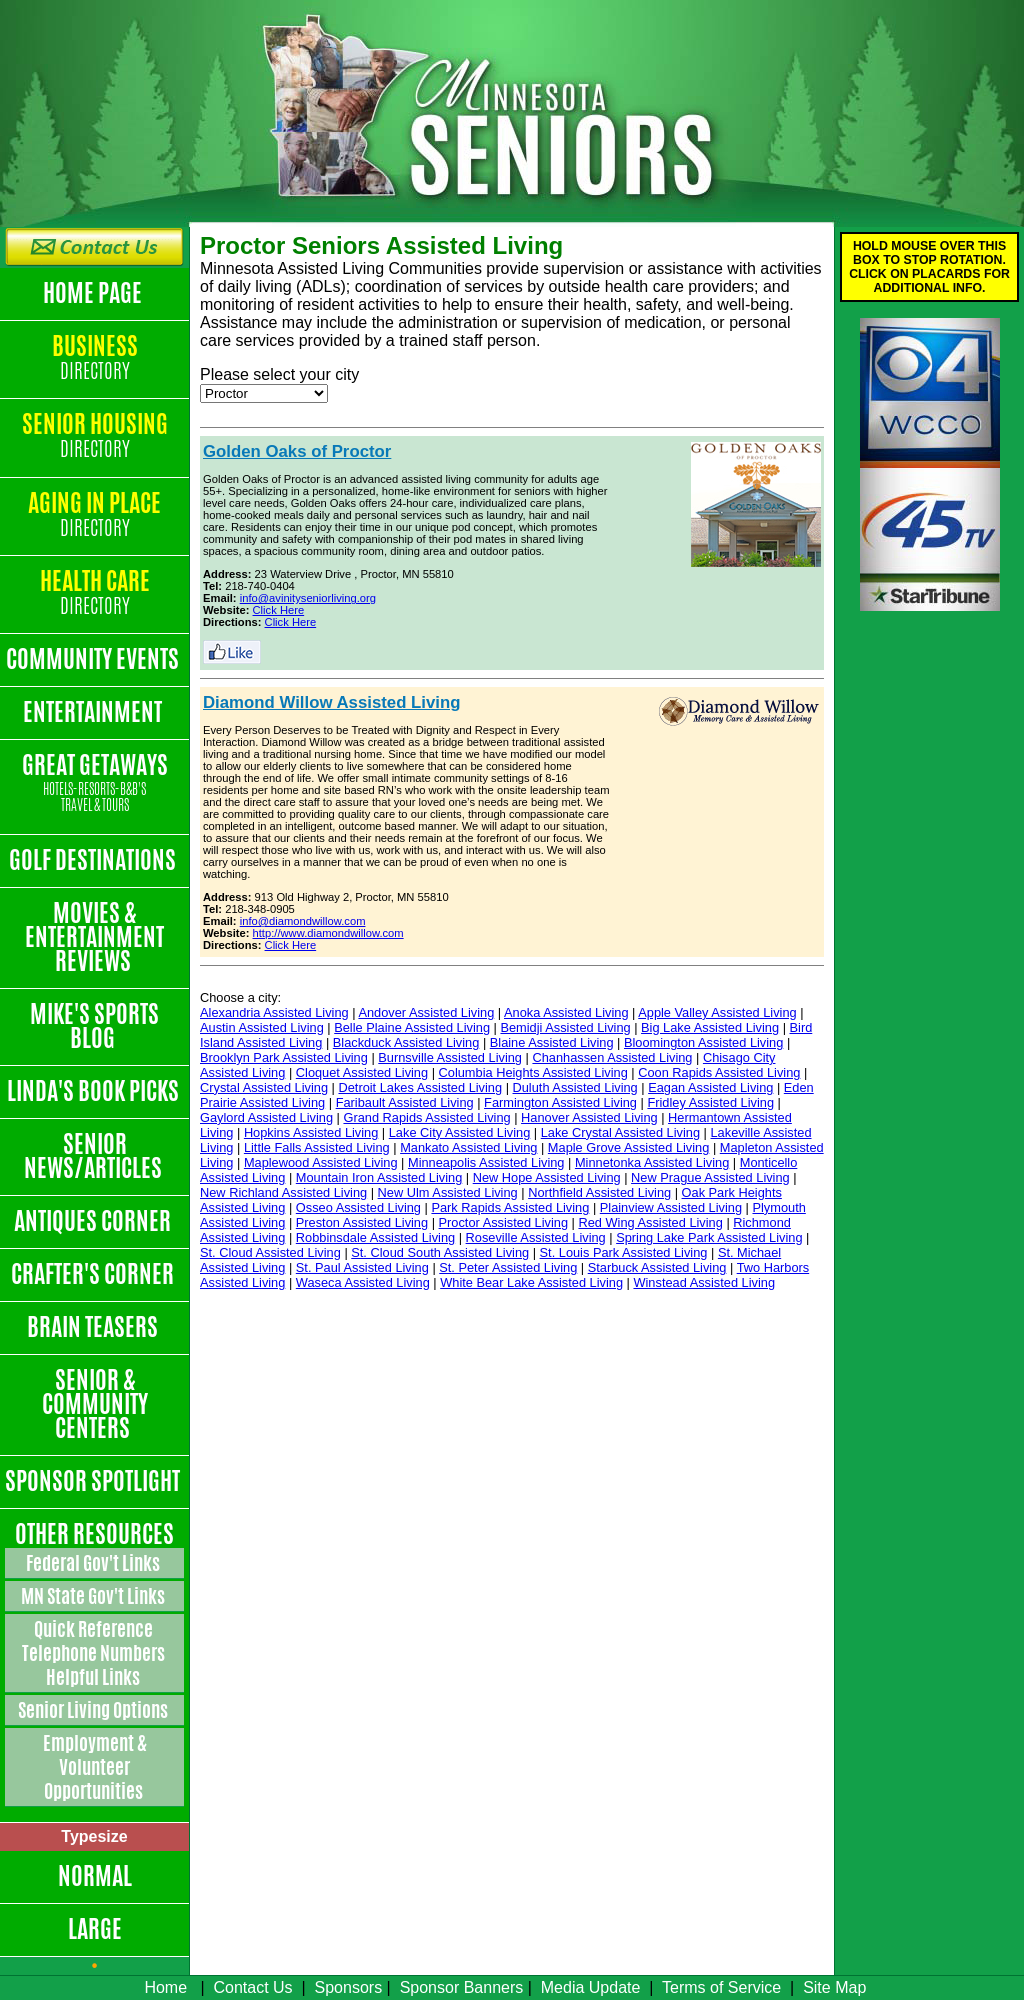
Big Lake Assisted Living (710, 1027)
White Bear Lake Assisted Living (531, 1282)
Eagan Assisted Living (710, 1087)
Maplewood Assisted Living (321, 1162)
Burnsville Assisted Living (450, 1057)
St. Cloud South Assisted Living (440, 1252)
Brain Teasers (94, 1327)
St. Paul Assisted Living (362, 1267)
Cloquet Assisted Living (362, 1072)
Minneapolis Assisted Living (486, 1162)
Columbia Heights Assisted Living (533, 1072)
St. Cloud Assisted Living (270, 1252)
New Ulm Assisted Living (448, 1192)
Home (165, 1987)
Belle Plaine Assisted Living (412, 1027)
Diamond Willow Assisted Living (332, 702)
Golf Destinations (94, 860)
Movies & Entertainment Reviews (94, 937)
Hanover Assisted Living (589, 1117)
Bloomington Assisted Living (703, 1042)
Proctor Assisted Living (503, 1222)
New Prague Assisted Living (710, 1177)
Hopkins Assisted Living (311, 1132)
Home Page (94, 293)
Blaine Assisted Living (552, 1042)
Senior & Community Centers (95, 1404)
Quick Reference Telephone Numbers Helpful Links (95, 1653)
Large (95, 1929)
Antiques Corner (94, 1221)
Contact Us (252, 1987)
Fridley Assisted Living (710, 1102)
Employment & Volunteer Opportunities (95, 1767)
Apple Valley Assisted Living (717, 1012)
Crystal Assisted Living (264, 1087)
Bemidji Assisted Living (565, 1027)
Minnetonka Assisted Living (652, 1162)
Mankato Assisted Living (468, 1147)
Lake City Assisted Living (460, 1132)
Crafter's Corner (94, 1274)
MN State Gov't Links (94, 1596)
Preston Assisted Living (362, 1222)
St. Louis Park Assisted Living (624, 1252)
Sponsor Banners (462, 1987)
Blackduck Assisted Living (406, 1042)
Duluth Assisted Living (575, 1087)
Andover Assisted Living (426, 1012)
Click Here (279, 610)
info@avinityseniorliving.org (308, 598)
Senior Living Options (94, 1710)
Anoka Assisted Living (566, 1012)
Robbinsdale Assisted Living (375, 1237)
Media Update (591, 1987)
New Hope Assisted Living (547, 1177)
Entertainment (94, 712)
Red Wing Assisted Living (650, 1222)
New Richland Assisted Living (283, 1192)
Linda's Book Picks (95, 1091)
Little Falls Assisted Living (317, 1147)
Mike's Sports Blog (94, 1026)
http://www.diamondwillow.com (328, 933)
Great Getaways (94, 783)
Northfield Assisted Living (599, 1192)
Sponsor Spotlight (94, 1481)
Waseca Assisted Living (363, 1282)
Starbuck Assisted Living (657, 1267)
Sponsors (349, 1987)
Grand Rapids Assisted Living (426, 1117)
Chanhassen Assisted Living (612, 1057)
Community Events (94, 659)
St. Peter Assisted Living (508, 1267)
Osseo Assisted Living (358, 1207)
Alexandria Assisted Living (274, 1012)
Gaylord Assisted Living (266, 1117)
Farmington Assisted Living (560, 1102)
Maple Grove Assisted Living (628, 1147)
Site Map (834, 1987)
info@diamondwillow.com (303, 921)
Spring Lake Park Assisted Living (709, 1237)
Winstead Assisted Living (704, 1282)
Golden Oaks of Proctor (297, 451)
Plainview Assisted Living (671, 1207)
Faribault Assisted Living (405, 1102)
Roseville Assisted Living (536, 1237)
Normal (95, 1876)
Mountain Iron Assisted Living (379, 1177)
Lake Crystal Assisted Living (620, 1132)
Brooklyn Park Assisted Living (284, 1057)
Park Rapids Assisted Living (510, 1207)
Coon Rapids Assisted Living (719, 1072)
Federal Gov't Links (94, 1563)
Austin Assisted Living (262, 1027)
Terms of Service (721, 1987)
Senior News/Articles (95, 1156)
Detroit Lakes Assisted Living (420, 1087)
